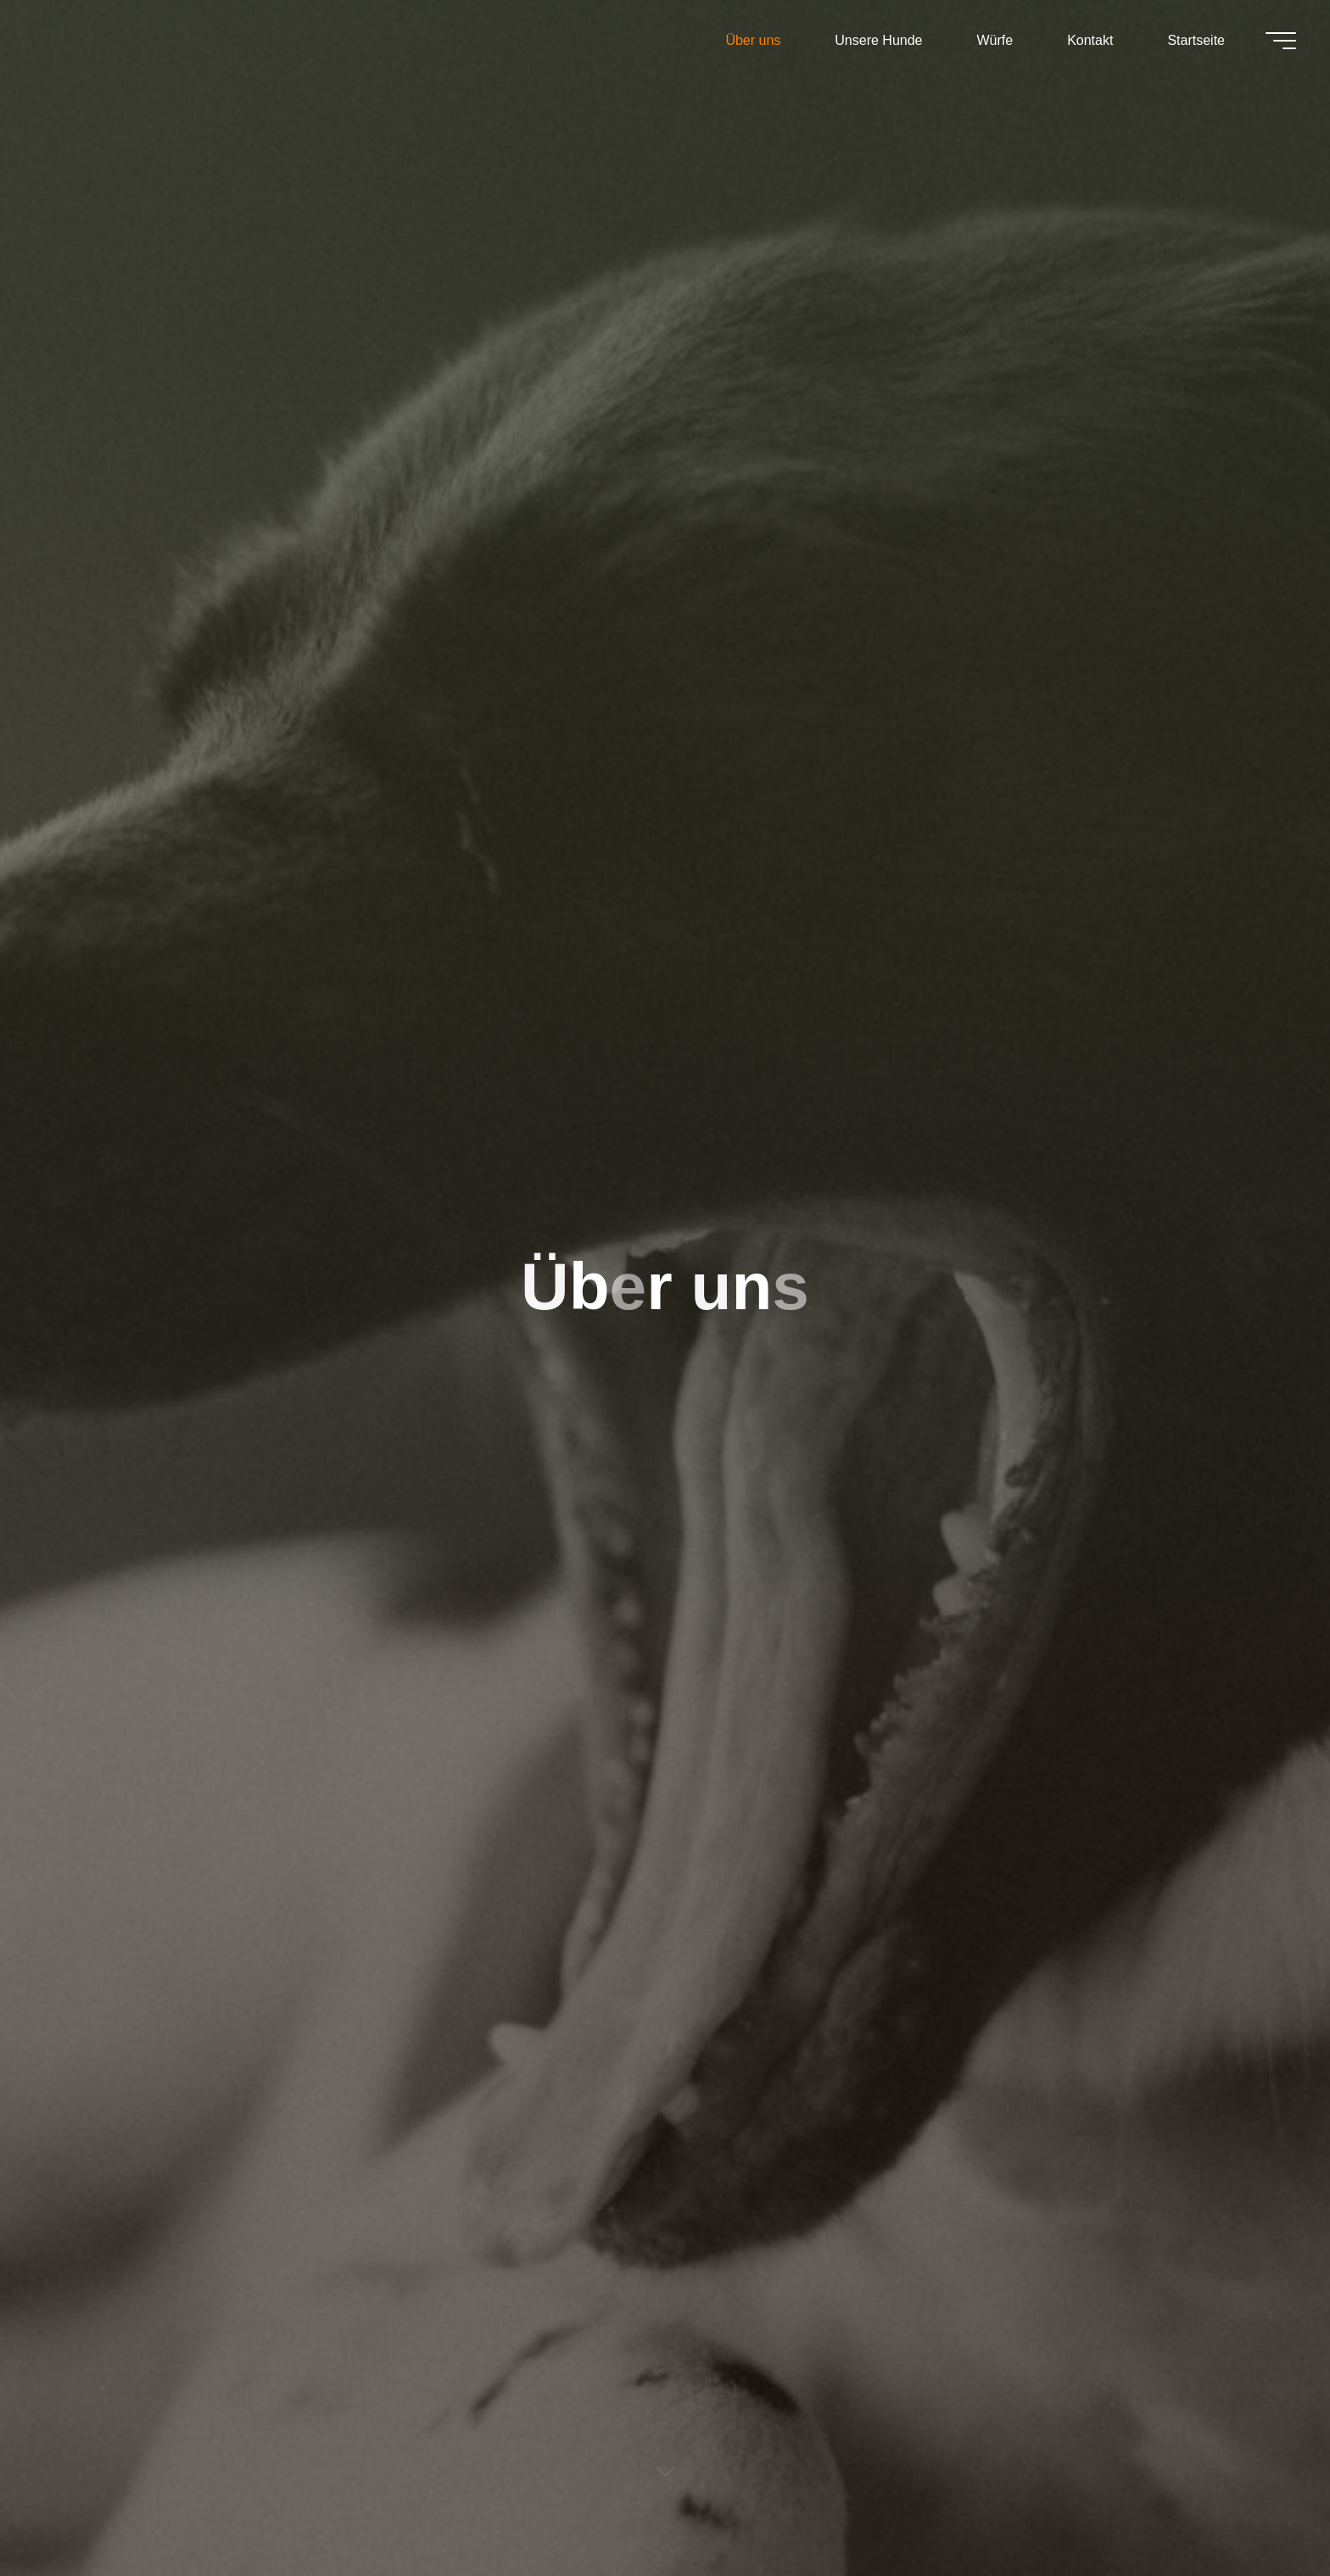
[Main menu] (1281, 40)
